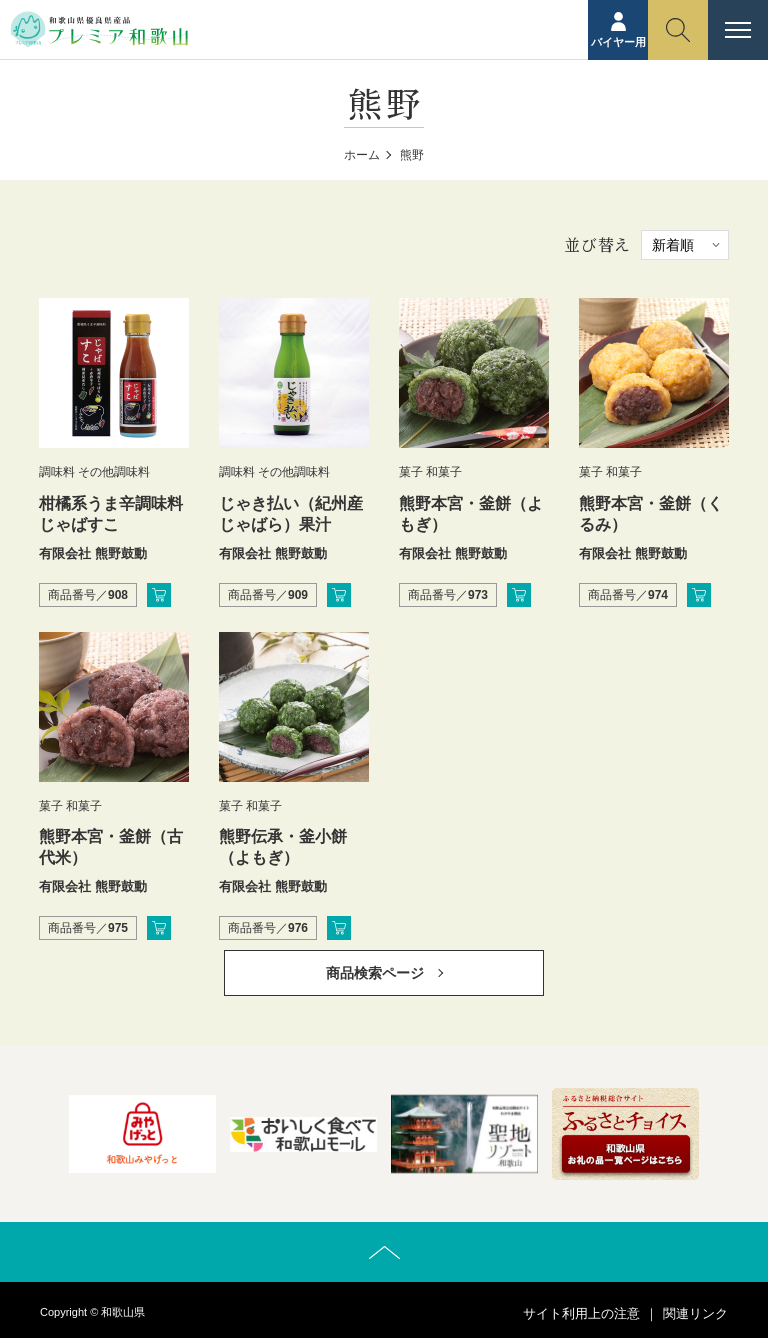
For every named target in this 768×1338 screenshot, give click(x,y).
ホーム (362, 155)
